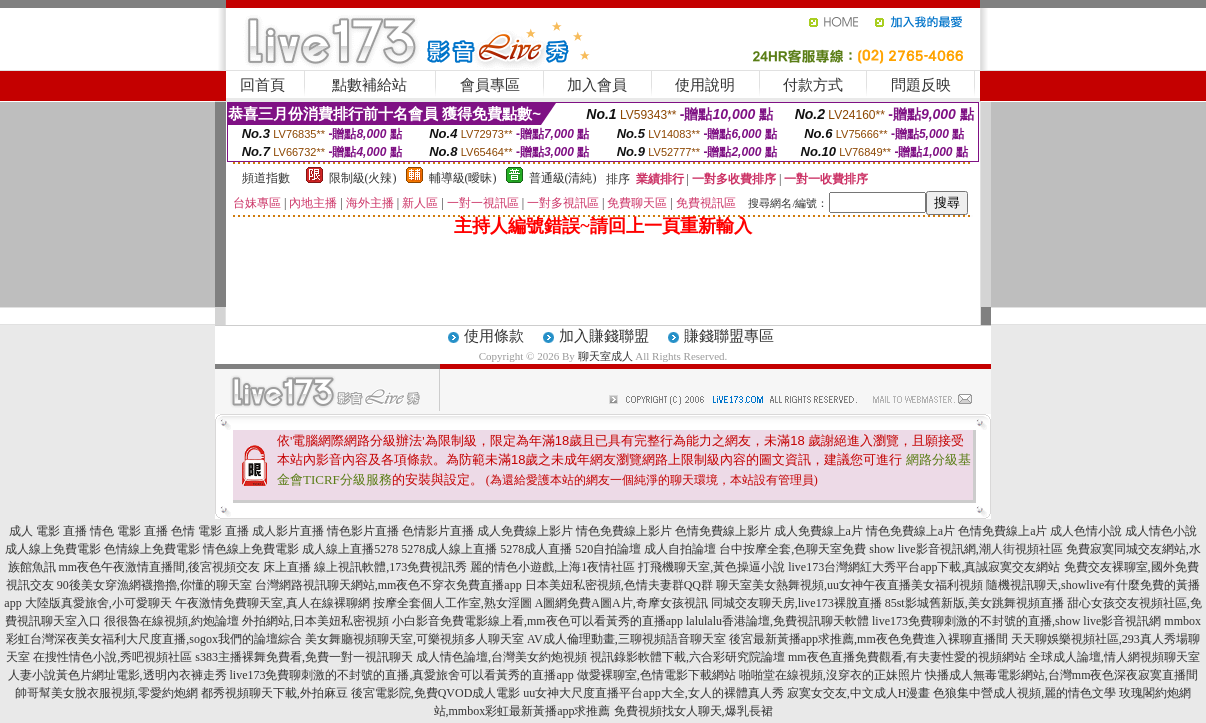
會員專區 (490, 85)
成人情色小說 (1161, 531)
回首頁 (262, 85)
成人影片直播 (288, 531)
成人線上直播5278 (350, 549)
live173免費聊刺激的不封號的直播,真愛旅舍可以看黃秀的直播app (402, 675)
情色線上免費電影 (251, 549)
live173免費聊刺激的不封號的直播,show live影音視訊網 (1016, 621)
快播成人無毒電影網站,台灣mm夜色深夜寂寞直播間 (1062, 675)
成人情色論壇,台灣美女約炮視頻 (501, 657)
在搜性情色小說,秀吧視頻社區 (112, 657)
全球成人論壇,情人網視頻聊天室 (1114, 657)
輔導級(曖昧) (463, 178)
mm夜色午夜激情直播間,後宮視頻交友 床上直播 (185, 567)
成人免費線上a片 (818, 531)
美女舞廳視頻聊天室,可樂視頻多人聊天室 (414, 639)
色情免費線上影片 (723, 531)
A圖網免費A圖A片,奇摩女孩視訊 (621, 603)
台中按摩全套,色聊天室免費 (792, 549)
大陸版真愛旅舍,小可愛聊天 (98, 603)
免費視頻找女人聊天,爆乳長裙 (693, 711)
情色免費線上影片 (624, 531)
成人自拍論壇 (680, 549)
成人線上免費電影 (53, 549)
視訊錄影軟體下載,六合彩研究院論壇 (687, 657)
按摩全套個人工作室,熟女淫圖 (452, 603)
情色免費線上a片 (910, 531)
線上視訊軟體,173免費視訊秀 (390, 567)
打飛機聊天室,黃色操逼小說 (711, 567)
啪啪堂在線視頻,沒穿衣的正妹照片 (830, 675)
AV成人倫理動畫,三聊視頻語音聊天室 (626, 639)
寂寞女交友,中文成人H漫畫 (859, 693)
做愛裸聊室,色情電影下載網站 (656, 675)
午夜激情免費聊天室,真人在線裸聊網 (272, 603)
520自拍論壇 (608, 549)
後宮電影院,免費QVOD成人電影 (436, 693)
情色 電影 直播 (129, 531)
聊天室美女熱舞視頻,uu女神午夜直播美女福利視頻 (849, 585)
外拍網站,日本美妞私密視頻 (315, 621)
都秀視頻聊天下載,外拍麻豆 (274, 693)
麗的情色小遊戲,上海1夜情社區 (552, 567)
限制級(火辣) (363, 178)
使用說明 (705, 85)
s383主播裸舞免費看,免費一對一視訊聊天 (304, 657)
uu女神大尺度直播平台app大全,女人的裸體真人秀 (653, 693)
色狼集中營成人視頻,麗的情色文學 (1024, 693)
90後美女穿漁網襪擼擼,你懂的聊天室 (154, 585)
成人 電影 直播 (48, 531)
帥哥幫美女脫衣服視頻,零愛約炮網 (106, 693)
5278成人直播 (536, 549)
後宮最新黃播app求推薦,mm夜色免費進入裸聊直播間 (868, 639)
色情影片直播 (438, 531)
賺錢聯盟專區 (729, 336)
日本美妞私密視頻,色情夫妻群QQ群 (619, 585)
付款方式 (813, 85)
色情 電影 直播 (210, 531)
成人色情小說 (1086, 531)
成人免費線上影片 (525, 531)
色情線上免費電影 (152, 549)
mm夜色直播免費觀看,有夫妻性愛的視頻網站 (907, 657)
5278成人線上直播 (449, 549)
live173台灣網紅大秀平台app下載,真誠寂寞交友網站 (924, 567)
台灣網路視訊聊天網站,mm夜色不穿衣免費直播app (388, 585)
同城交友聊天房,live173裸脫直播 (798, 603)
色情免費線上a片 (1002, 531)
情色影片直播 (363, 531)
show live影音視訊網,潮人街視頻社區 (965, 549)
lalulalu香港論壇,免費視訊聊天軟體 (777, 621)
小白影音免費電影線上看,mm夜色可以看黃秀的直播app (537, 621)
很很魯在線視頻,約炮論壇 (171, 621)
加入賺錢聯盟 (604, 336)
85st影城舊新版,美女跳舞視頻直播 (974, 603)
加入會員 (597, 85)
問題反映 (921, 85)
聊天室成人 (605, 356)
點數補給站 (369, 85)
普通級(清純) (563, 178)
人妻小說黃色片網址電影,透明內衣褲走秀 (117, 675)
